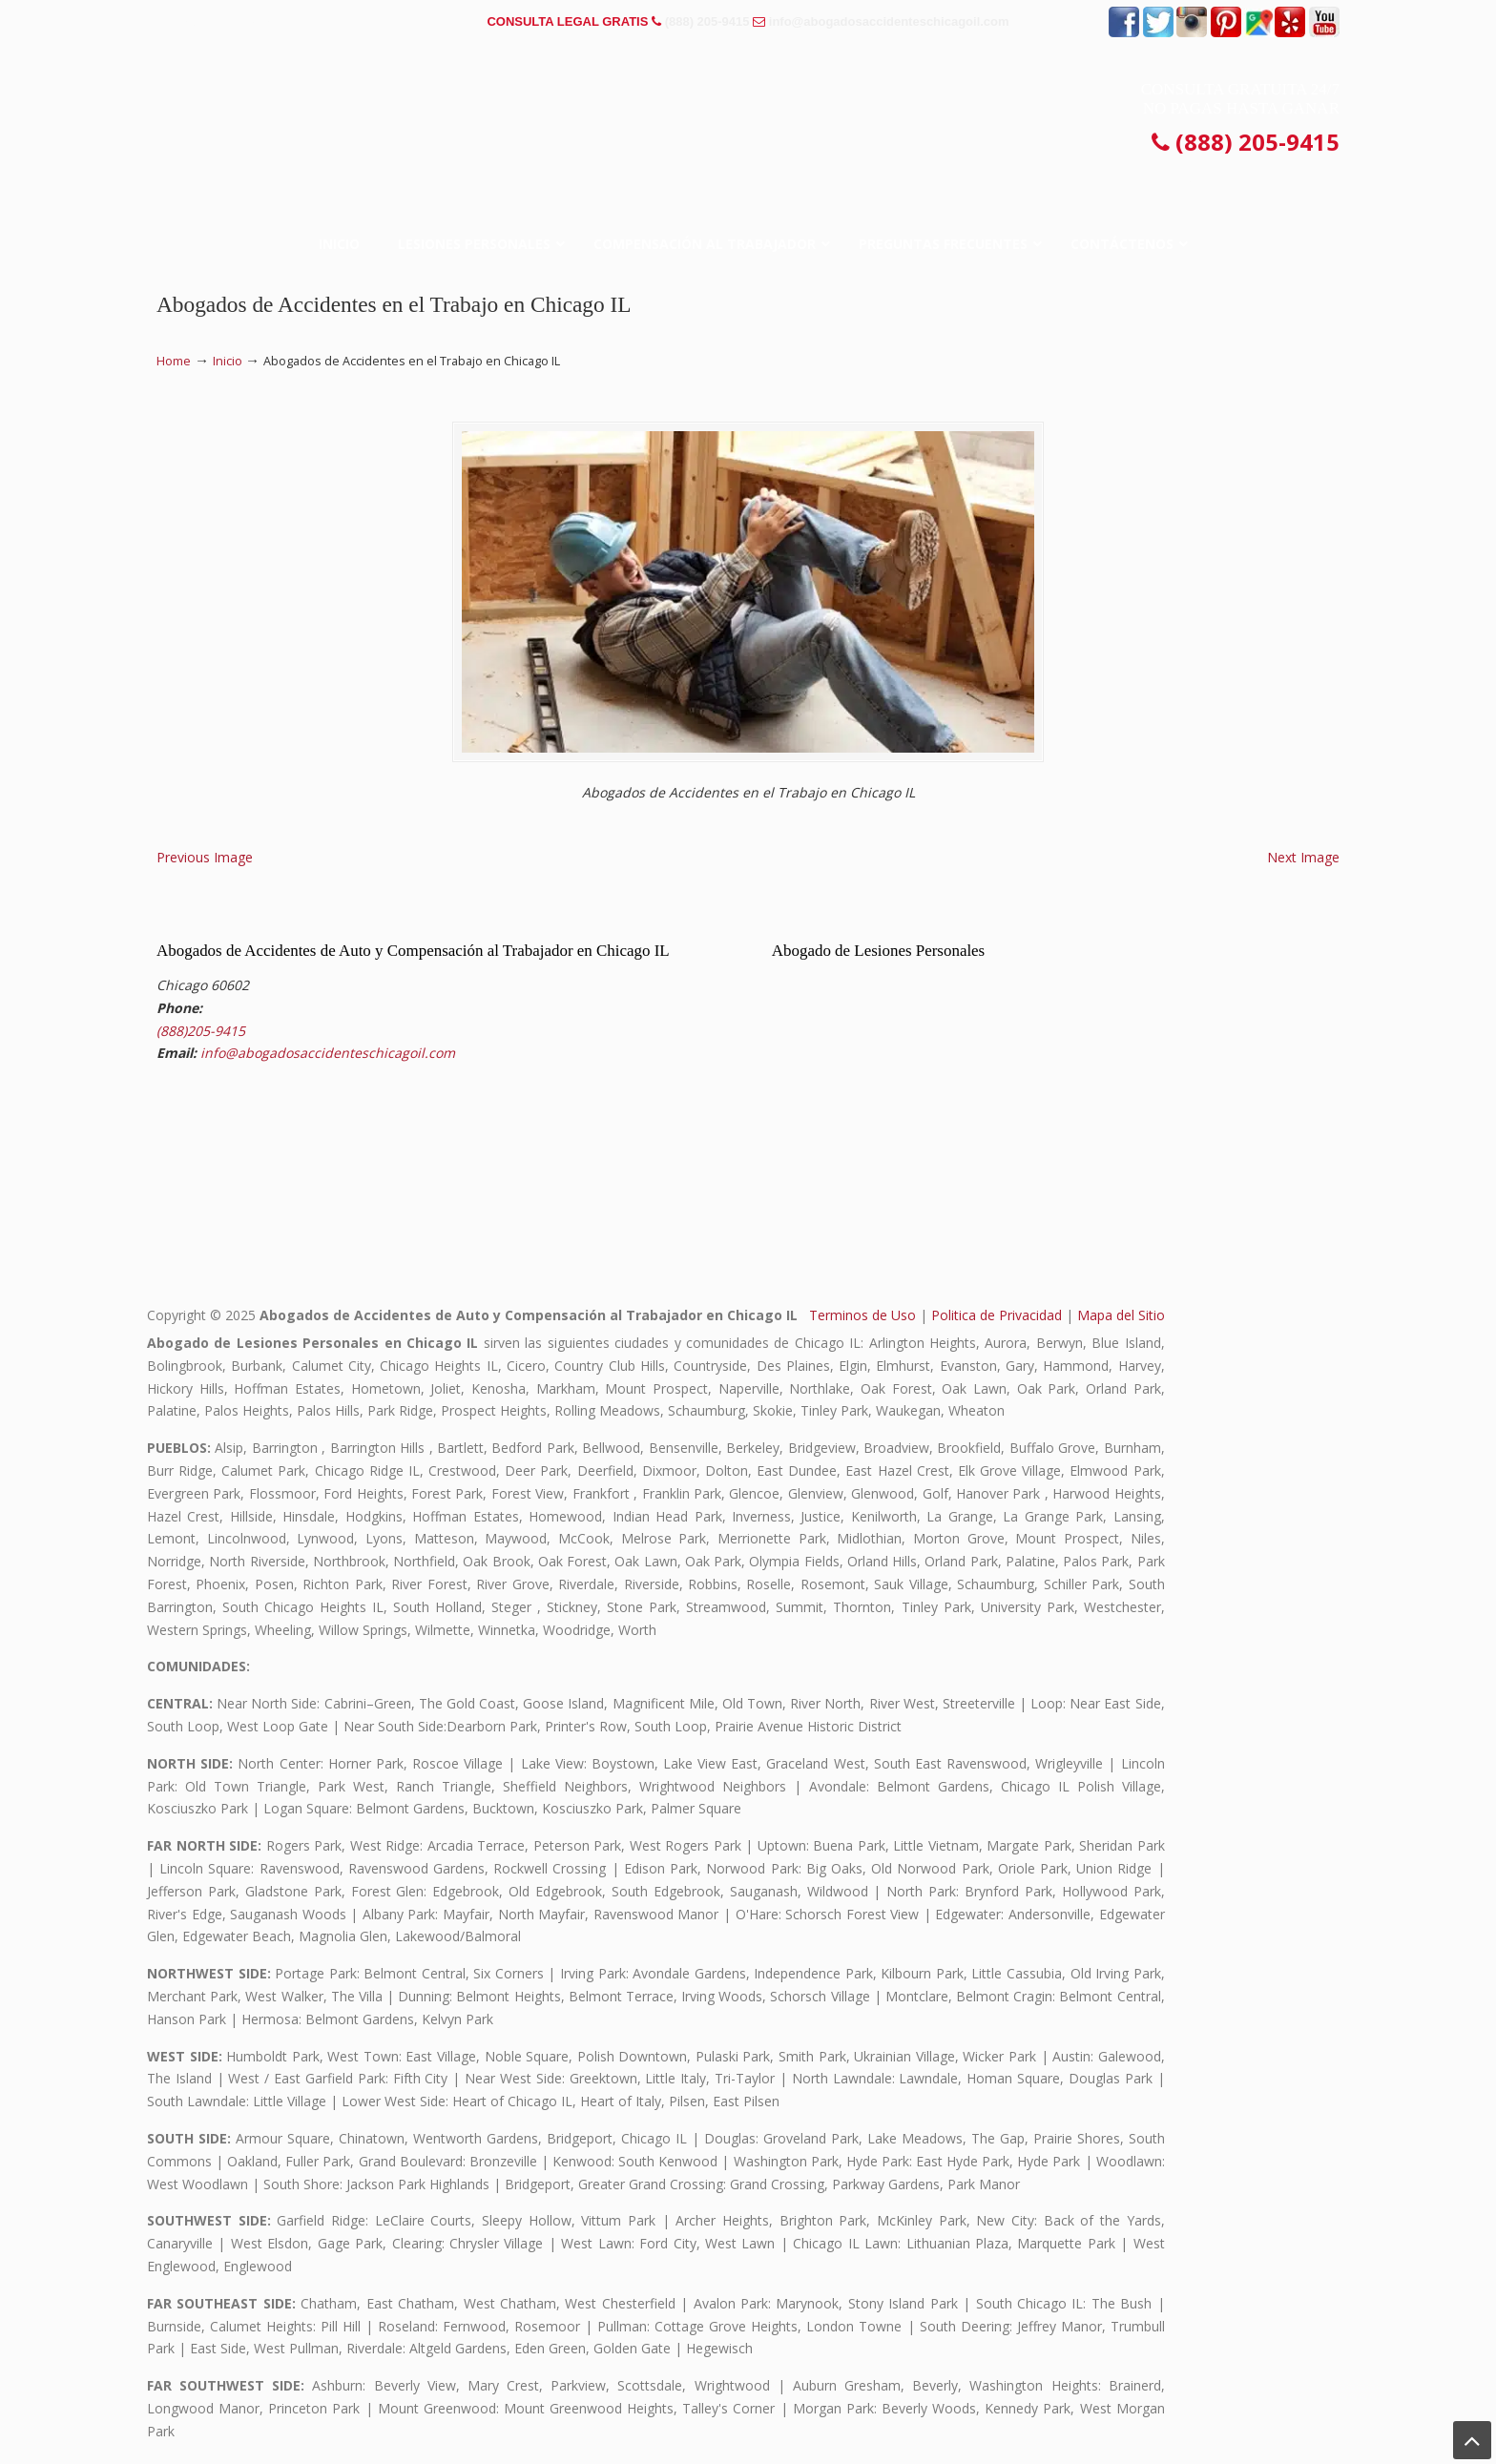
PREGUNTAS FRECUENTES (243, 21)
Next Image (1303, 857)
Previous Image (204, 857)
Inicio (227, 361)
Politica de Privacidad (996, 1315)
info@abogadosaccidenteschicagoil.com (889, 21)
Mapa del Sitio (1121, 1315)
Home (173, 361)
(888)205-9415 (200, 1031)
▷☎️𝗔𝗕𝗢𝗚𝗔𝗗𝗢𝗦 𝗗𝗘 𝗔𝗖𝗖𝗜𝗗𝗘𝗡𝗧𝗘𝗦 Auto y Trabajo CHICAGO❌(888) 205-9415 (748, 109)
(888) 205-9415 (707, 21)
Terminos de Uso (862, 1315)
